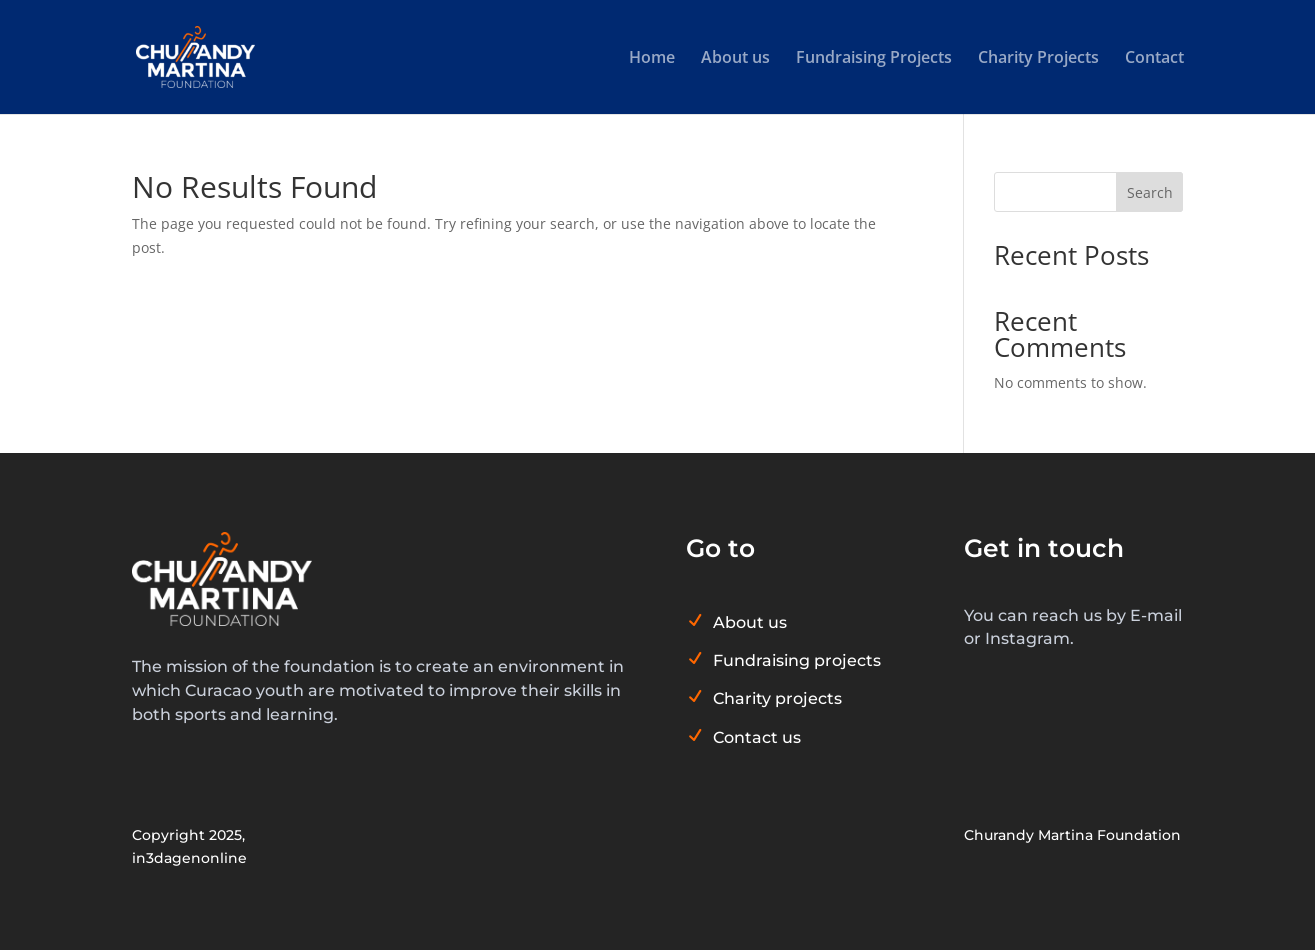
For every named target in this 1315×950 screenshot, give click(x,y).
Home (652, 59)
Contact (1154, 59)
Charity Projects (1038, 59)
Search (1150, 192)
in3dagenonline (189, 858)
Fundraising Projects (874, 59)
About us (735, 59)
